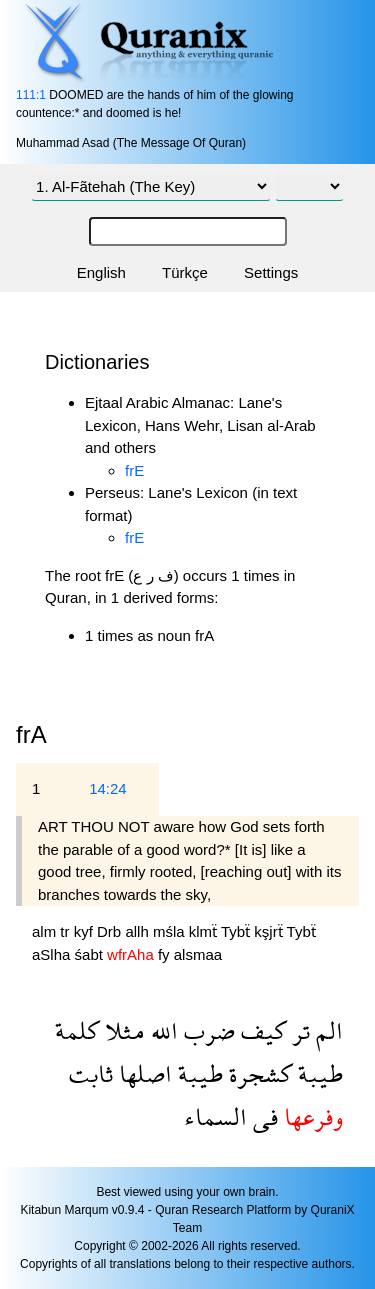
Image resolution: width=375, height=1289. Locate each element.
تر (298, 1030)
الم (326, 1030)
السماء (215, 1116)
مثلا (122, 1030)
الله (161, 1030)
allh (139, 931)
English (101, 272)
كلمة (77, 1030)
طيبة (317, 1073)
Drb (111, 931)
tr (66, 931)
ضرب (206, 1030)
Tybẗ (237, 931)
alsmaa (198, 954)
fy (166, 954)
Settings (271, 272)
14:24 (108, 788)
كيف (260, 1030)
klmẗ (205, 931)
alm (46, 931)
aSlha (53, 954)
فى (262, 1116)
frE (134, 470)
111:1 (31, 95)
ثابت (91, 1073)
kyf (85, 931)
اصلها (142, 1073)
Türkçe (185, 272)
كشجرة (257, 1073)
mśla (171, 931)
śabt (91, 954)
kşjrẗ (270, 931)
